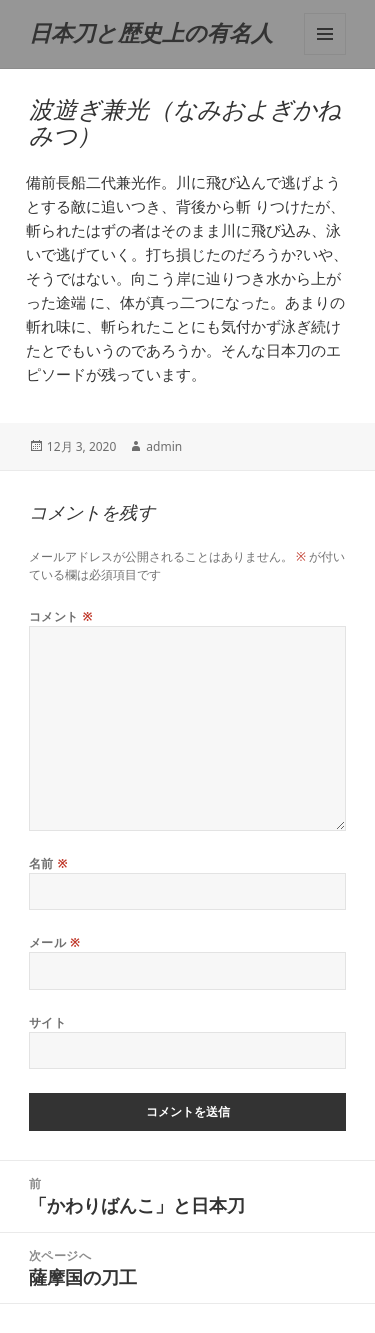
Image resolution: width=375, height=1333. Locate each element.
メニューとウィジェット (325, 34)
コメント (61, 616)
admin (164, 446)
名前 (48, 863)
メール (55, 942)
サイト (47, 1022)
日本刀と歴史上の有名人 (151, 33)
